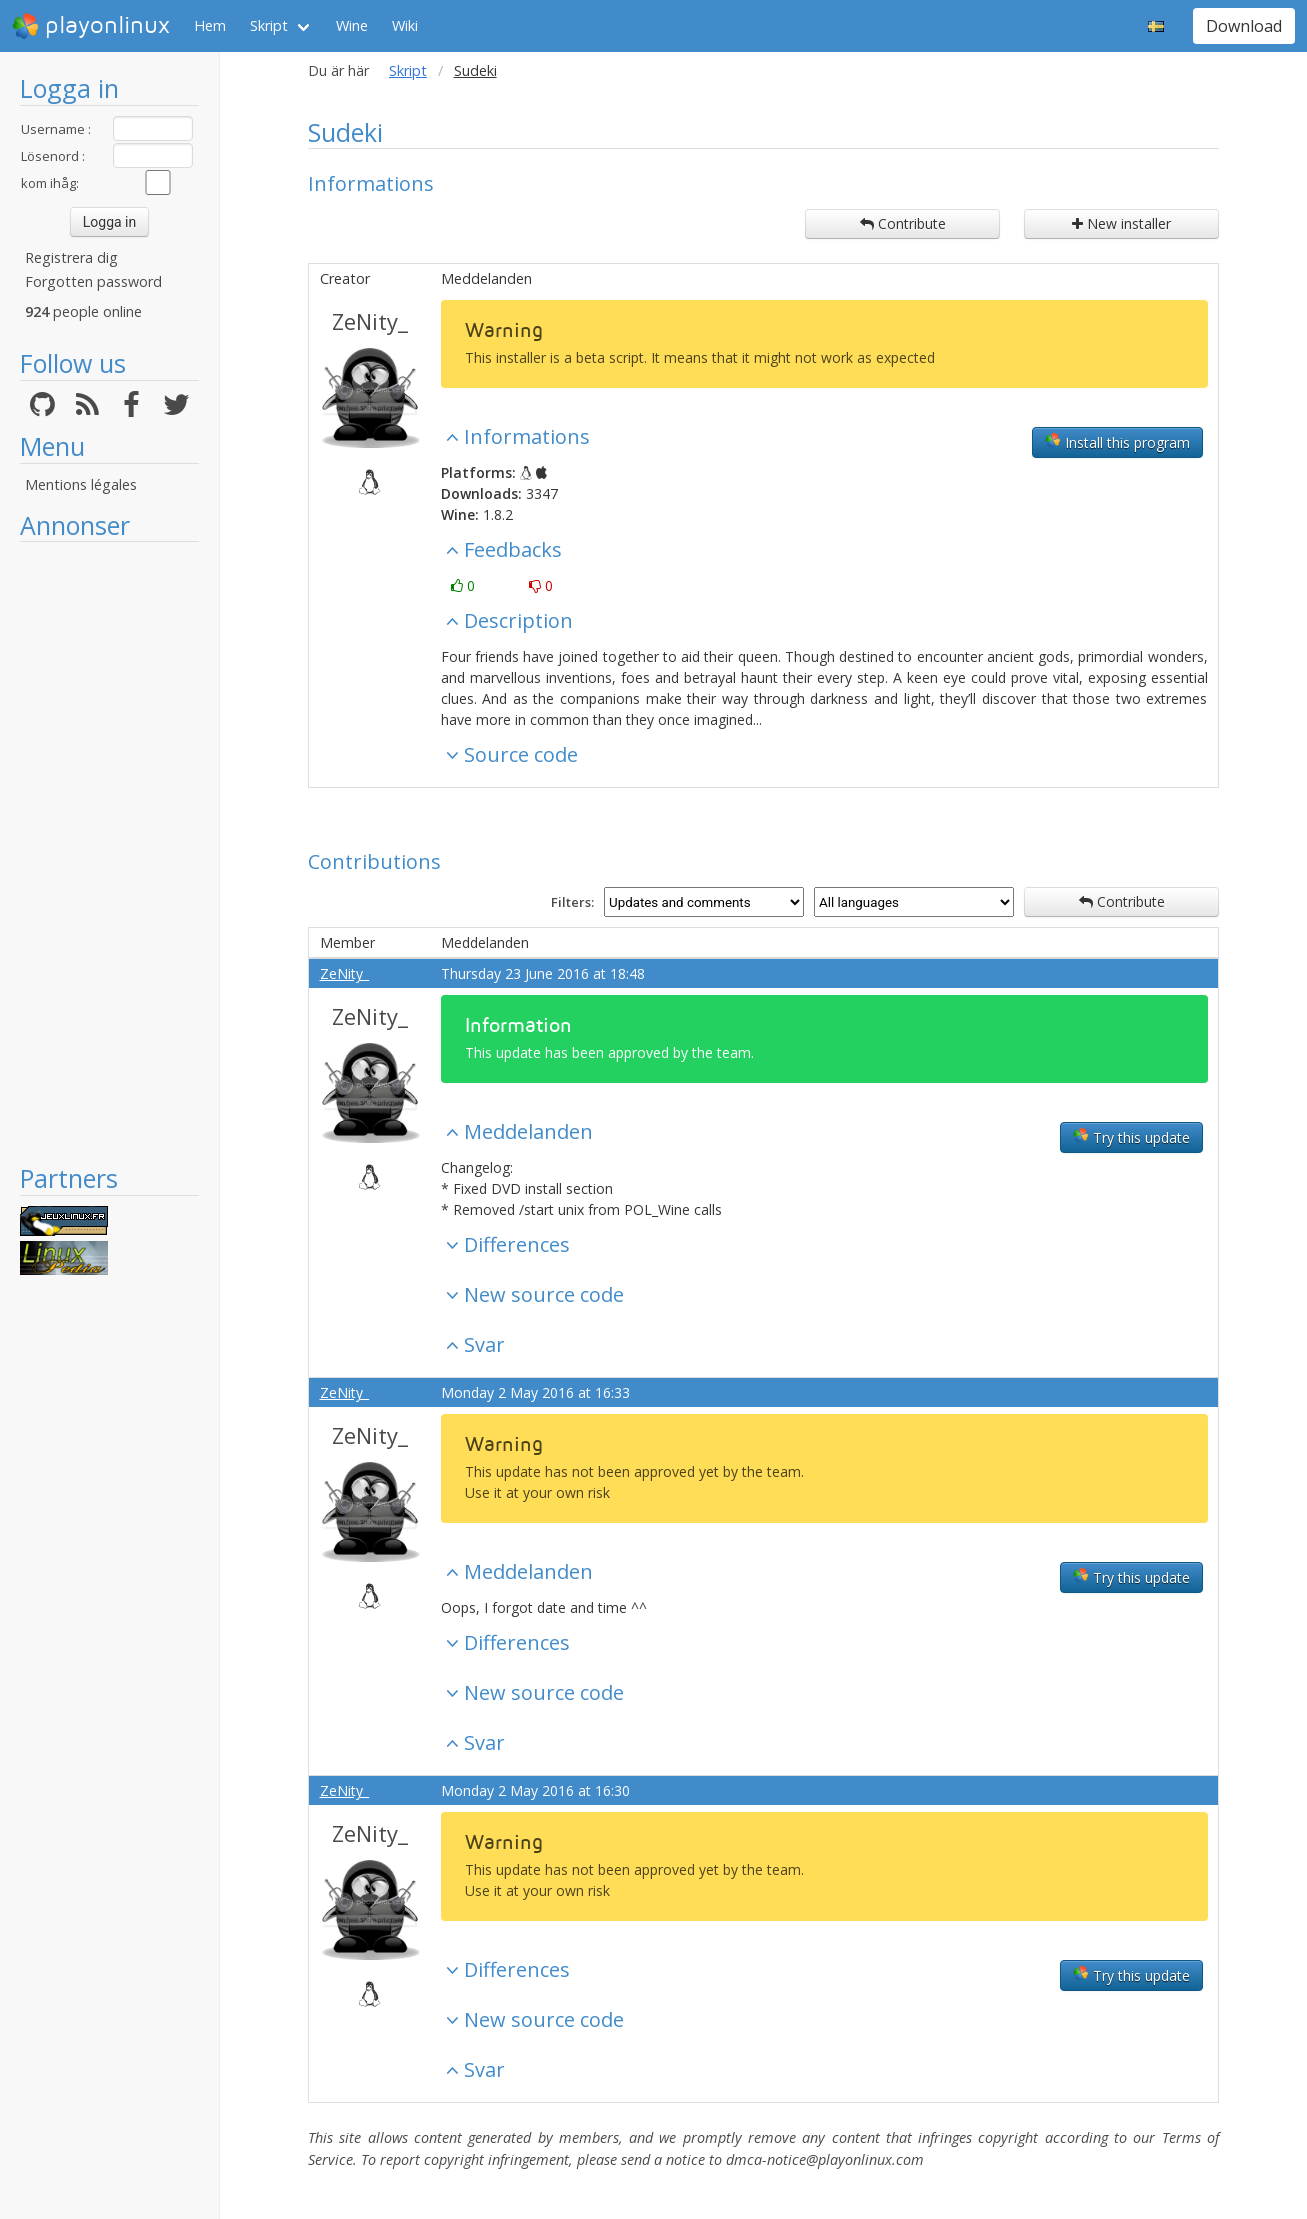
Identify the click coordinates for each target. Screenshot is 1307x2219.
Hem (210, 25)
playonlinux (91, 26)
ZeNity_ (370, 321)
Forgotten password (93, 281)
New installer (1121, 223)
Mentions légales (81, 484)
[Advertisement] (109, 852)
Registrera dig (71, 257)
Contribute (903, 223)
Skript (269, 25)
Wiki (405, 25)
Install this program (1117, 442)
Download (1244, 26)
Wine (352, 25)
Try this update (1131, 1137)
